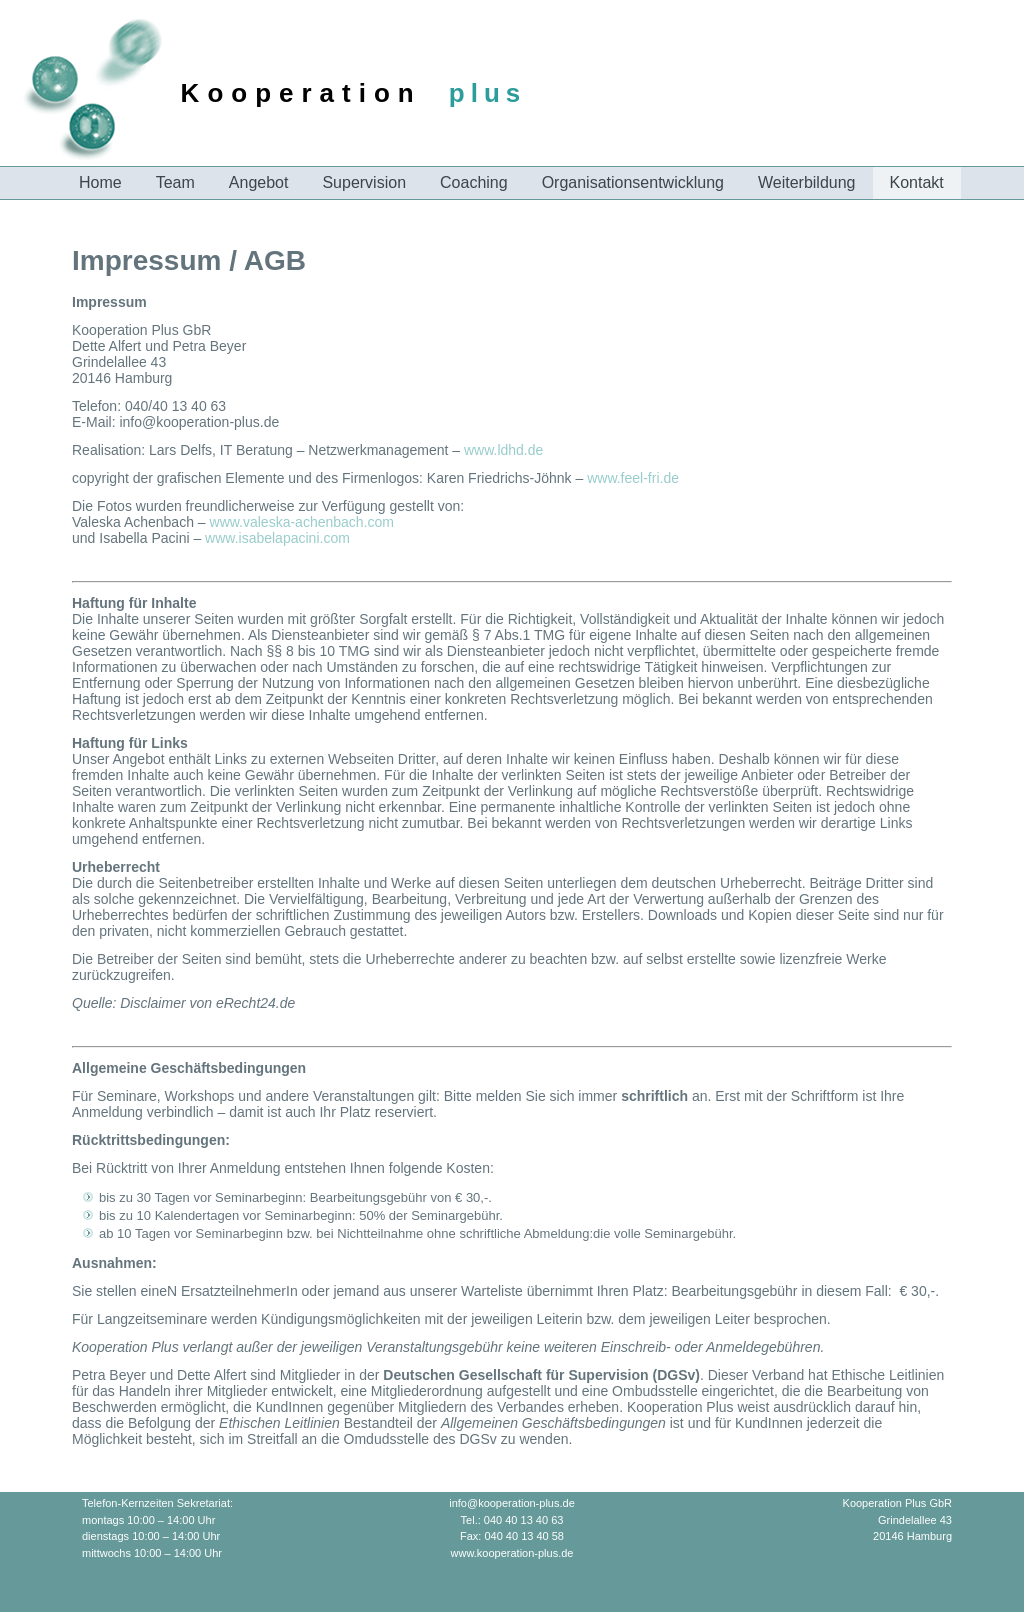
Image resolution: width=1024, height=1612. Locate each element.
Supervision (364, 182)
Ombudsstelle (655, 1391)
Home (100, 182)
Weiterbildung (807, 182)
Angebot (259, 182)
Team (175, 182)
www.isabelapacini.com (277, 538)
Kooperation (301, 93)
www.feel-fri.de (633, 478)
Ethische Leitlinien (886, 1375)
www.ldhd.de (503, 450)
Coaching (474, 182)
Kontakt (917, 182)
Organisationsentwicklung (633, 182)
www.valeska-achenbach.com (302, 522)
